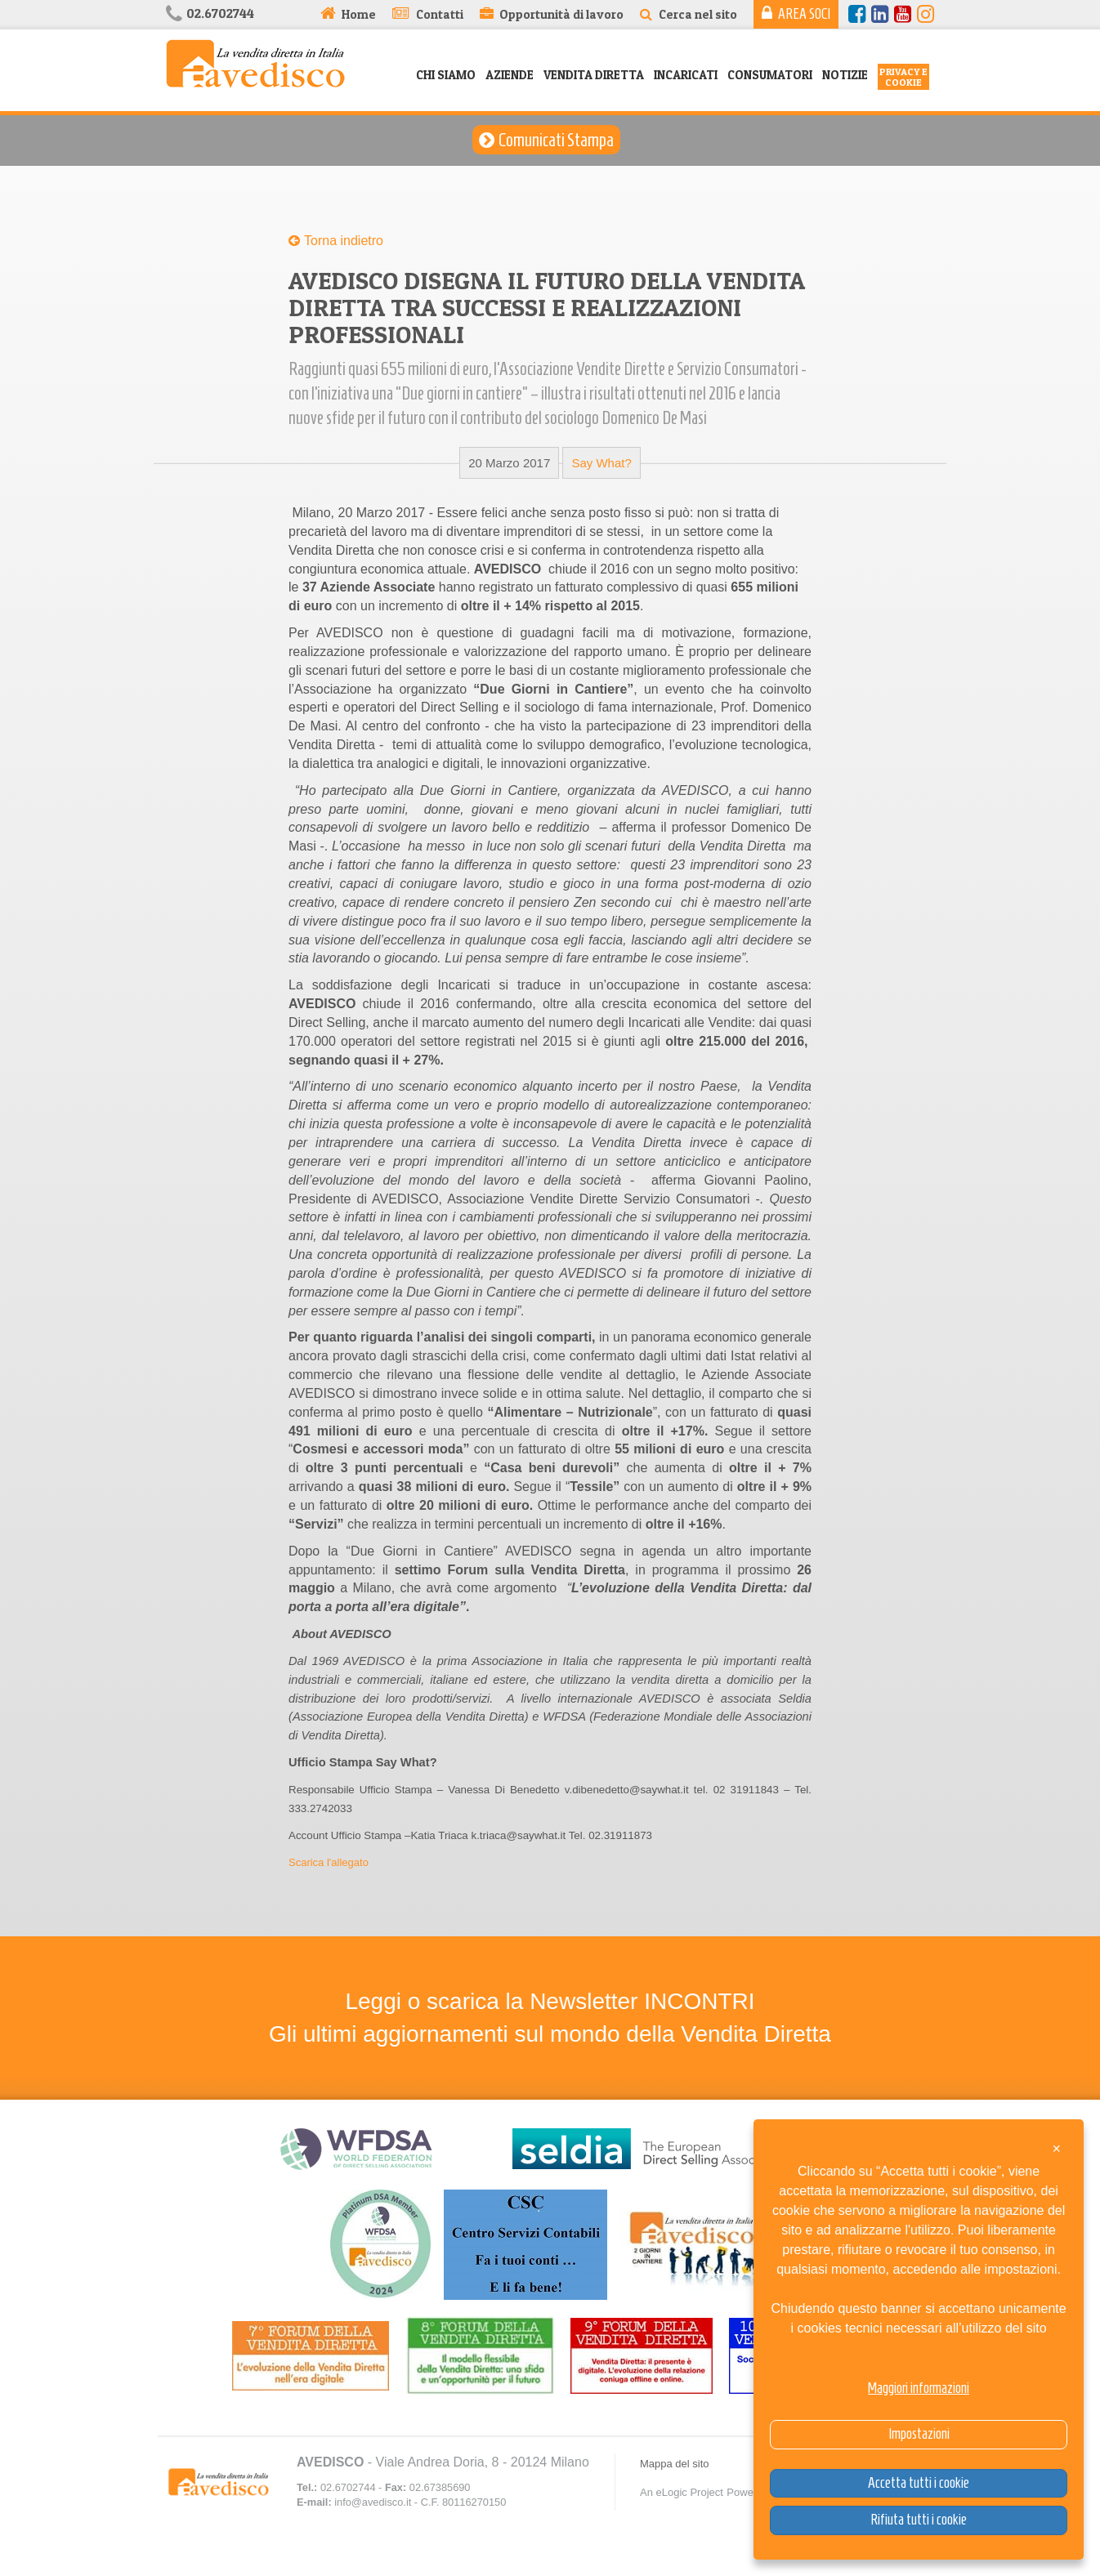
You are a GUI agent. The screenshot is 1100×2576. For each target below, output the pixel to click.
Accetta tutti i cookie (918, 2483)
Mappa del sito (674, 2464)
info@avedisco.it (372, 2502)
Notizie (845, 75)
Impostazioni (919, 2434)
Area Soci (804, 14)
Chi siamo (446, 75)
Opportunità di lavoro (561, 14)
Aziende (509, 75)
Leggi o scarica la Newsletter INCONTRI (549, 2001)
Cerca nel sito (698, 14)
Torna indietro (343, 241)
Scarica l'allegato (328, 1862)
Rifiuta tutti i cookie (918, 2519)
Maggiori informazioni (918, 2388)
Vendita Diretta (593, 75)
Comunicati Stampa (556, 139)
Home (359, 14)
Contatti (439, 14)
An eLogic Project (681, 2492)
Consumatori (769, 75)
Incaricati (686, 75)
